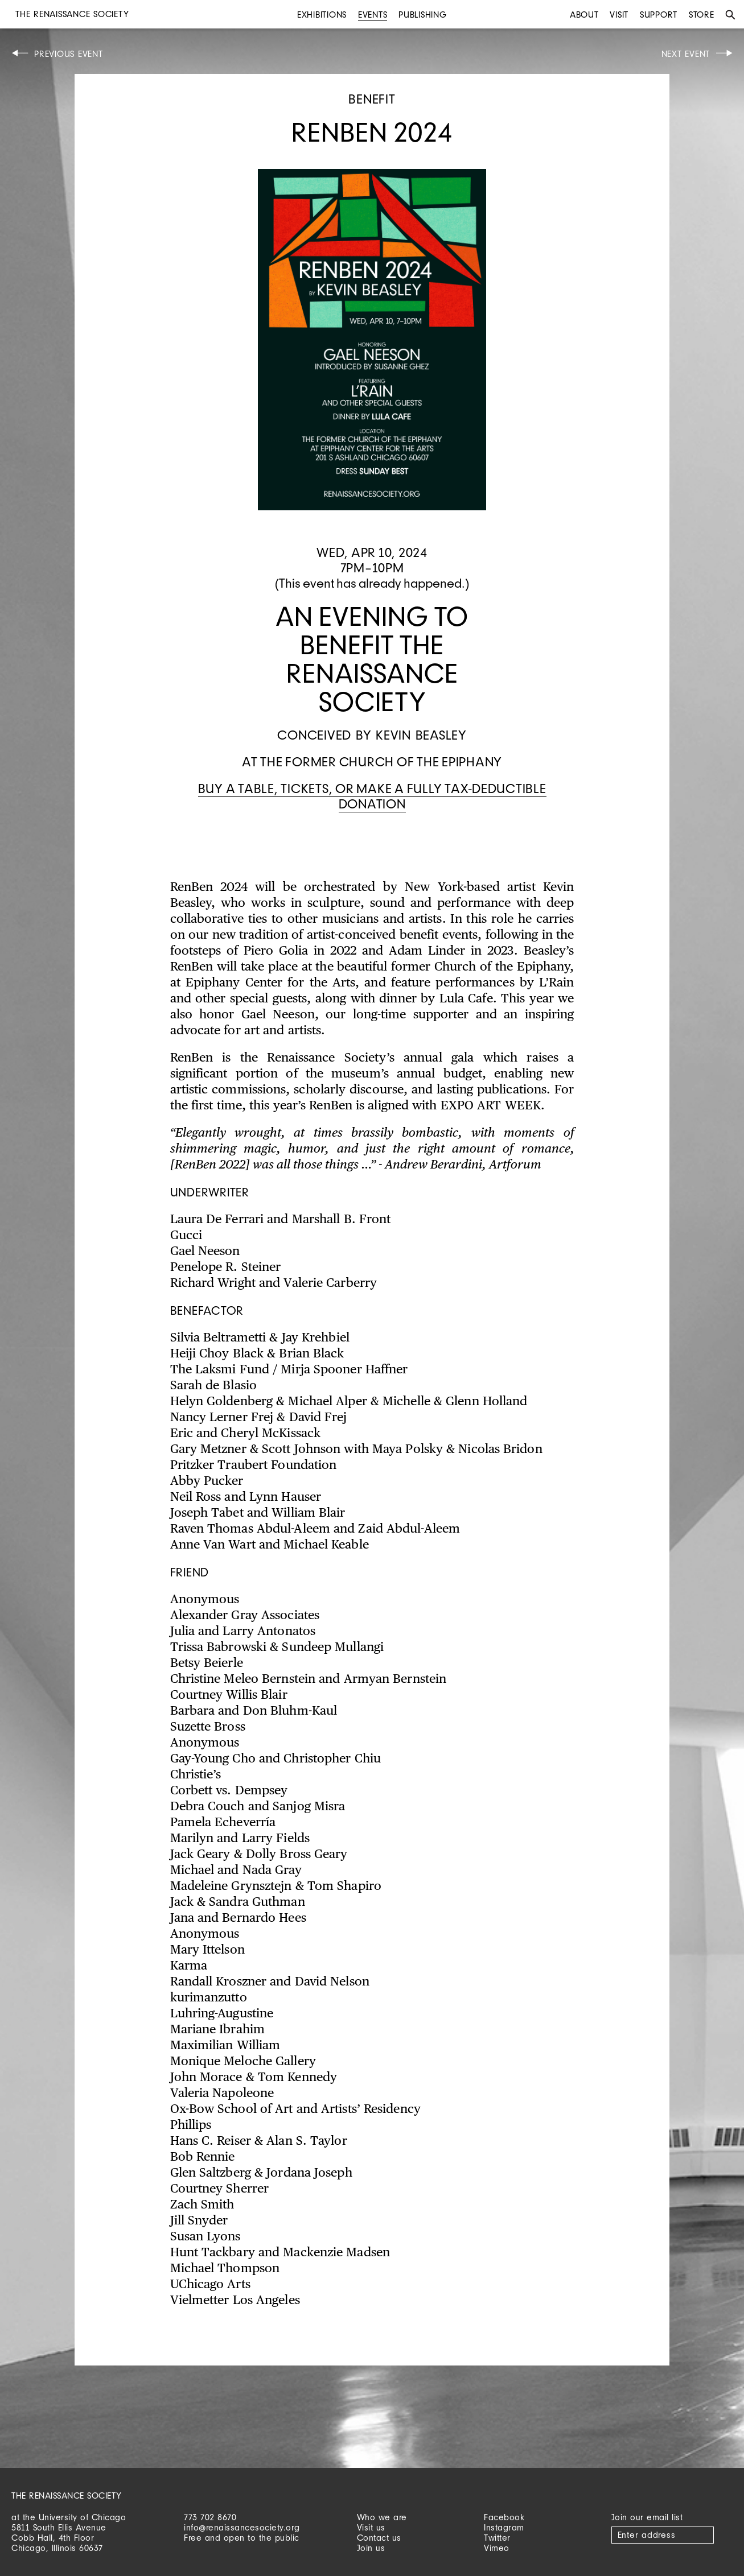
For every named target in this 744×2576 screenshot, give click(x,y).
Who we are (382, 2517)
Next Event (685, 53)
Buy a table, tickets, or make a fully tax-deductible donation (372, 796)
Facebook (504, 2517)
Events (373, 14)
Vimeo (496, 2547)
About (584, 14)
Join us (371, 2547)
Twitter (497, 2537)
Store (701, 14)
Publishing (422, 14)
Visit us (371, 2527)
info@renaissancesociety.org (242, 2527)
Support (658, 14)
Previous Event (68, 53)
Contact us (379, 2537)
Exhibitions (322, 14)
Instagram (504, 2527)
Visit (619, 14)
